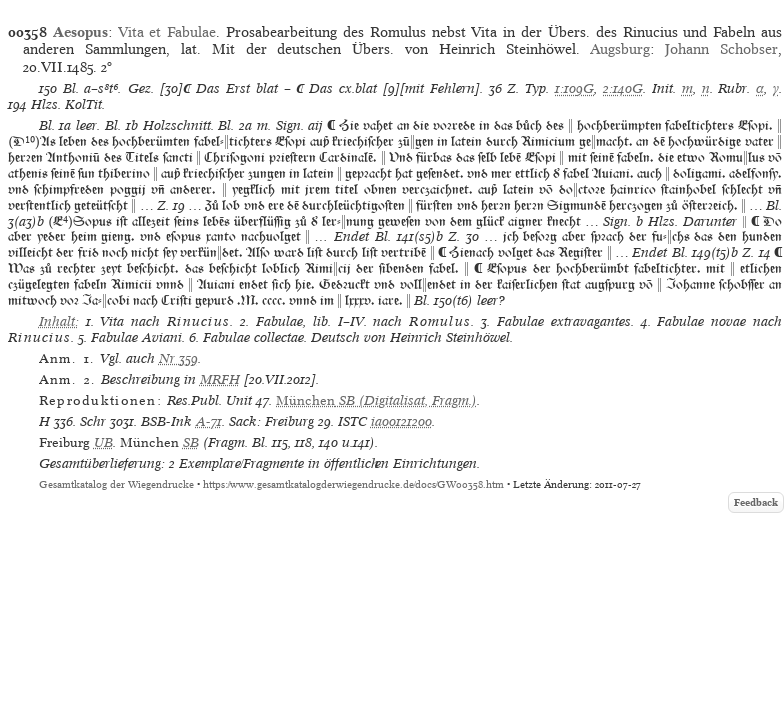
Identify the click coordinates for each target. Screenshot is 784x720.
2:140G (623, 88)
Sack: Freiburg (271, 421)
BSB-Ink (166, 421)
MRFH (220, 379)
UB (103, 442)
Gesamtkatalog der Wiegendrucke (116, 484)
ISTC (352, 421)
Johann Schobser (721, 49)
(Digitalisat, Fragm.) (376, 400)
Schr (93, 421)
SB (191, 442)
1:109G (574, 88)
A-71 (209, 421)
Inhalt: (59, 321)
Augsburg (620, 49)
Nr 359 (178, 358)
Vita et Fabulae (167, 32)
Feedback (756, 502)
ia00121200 (401, 421)
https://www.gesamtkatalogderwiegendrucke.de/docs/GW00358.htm (353, 484)
